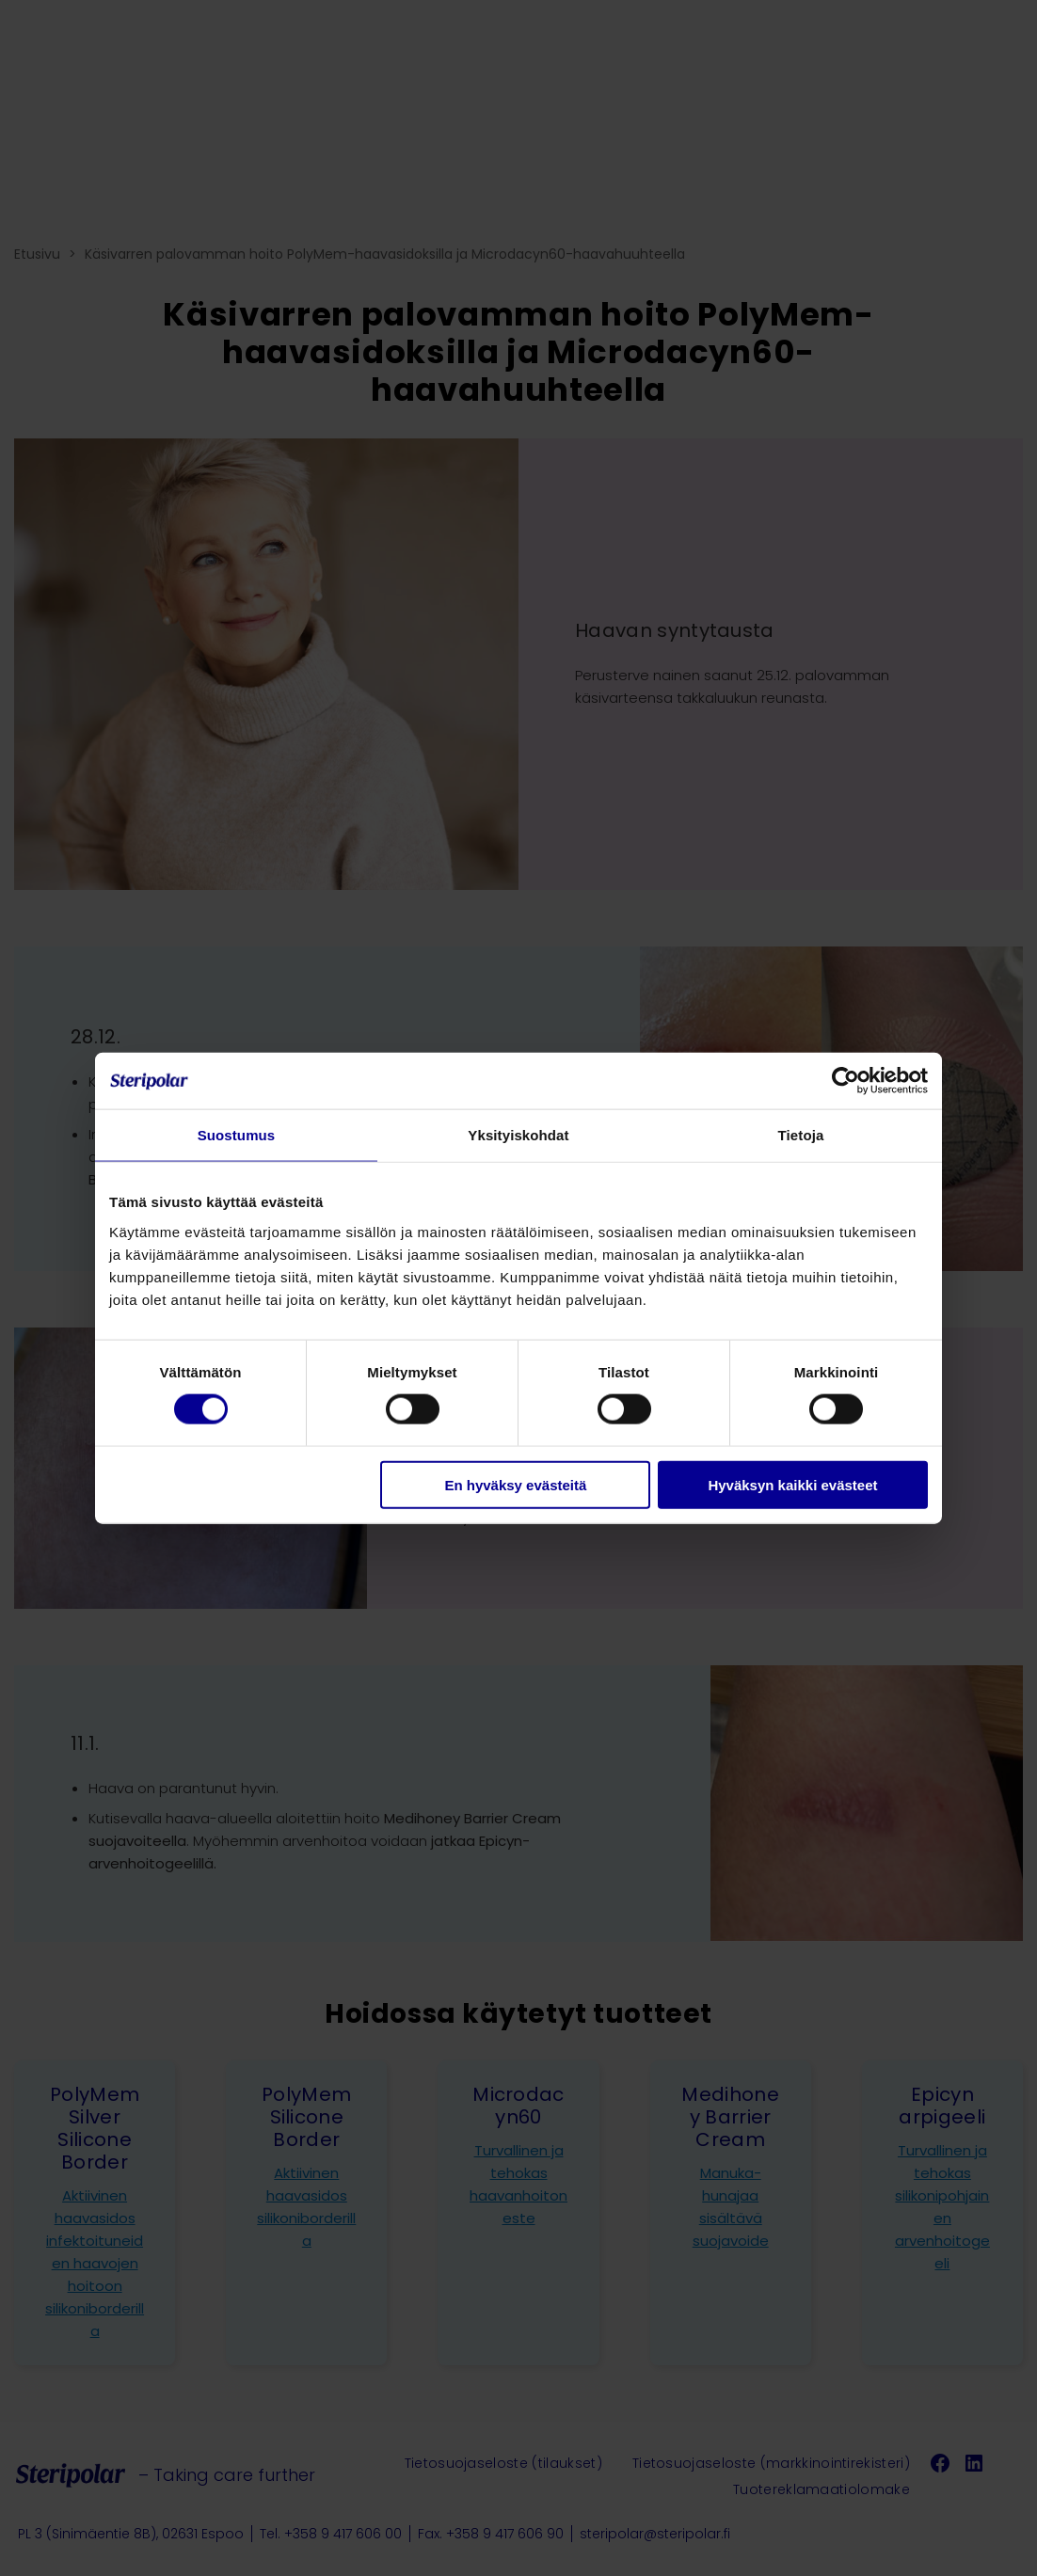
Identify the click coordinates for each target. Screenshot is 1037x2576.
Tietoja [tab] (801, 1135)
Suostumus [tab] (237, 1135)
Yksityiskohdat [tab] (518, 1135)
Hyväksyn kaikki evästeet (792, 1484)
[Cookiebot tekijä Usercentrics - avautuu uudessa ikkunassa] (845, 1081)
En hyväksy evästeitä (515, 1484)
